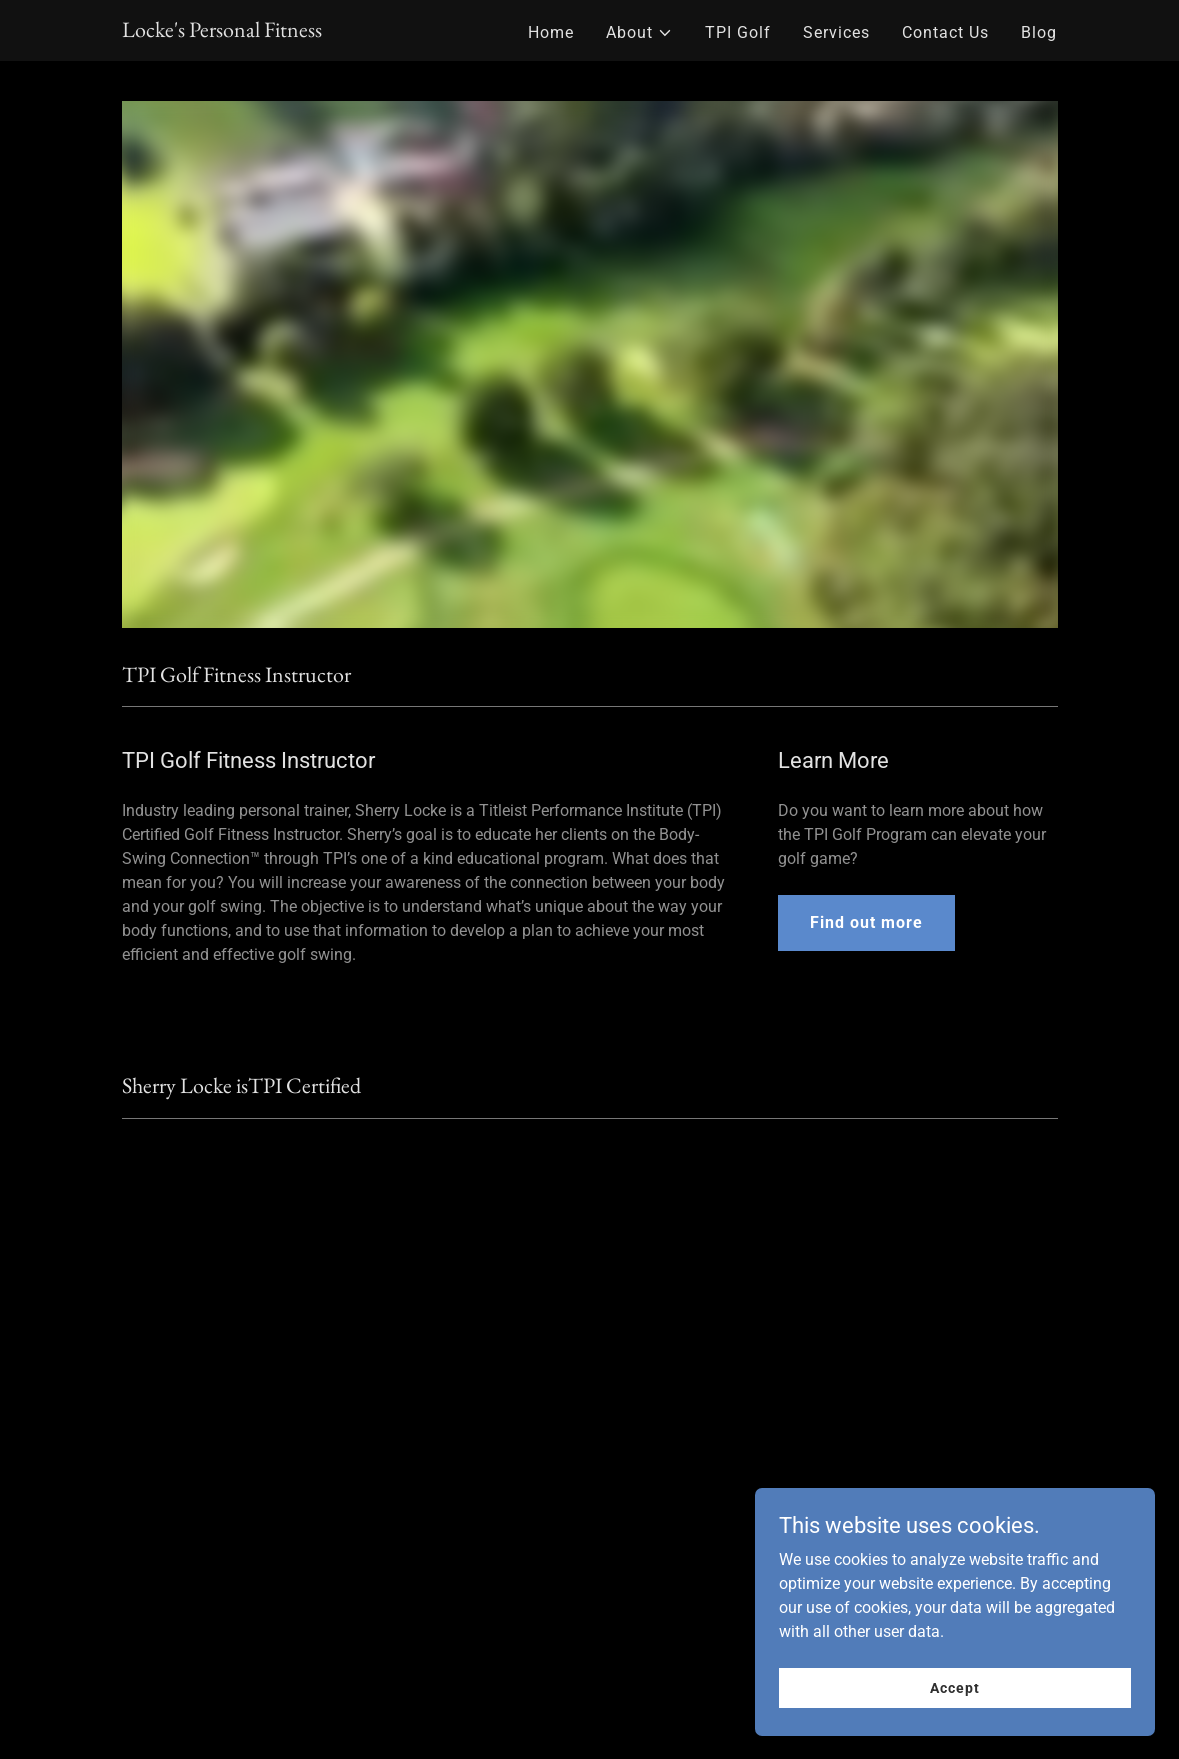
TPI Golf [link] (738, 32)
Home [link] (551, 32)
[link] (222, 31)
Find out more (866, 922)
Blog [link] (1039, 32)
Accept (954, 1687)
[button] (639, 33)
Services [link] (836, 32)
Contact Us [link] (945, 32)
